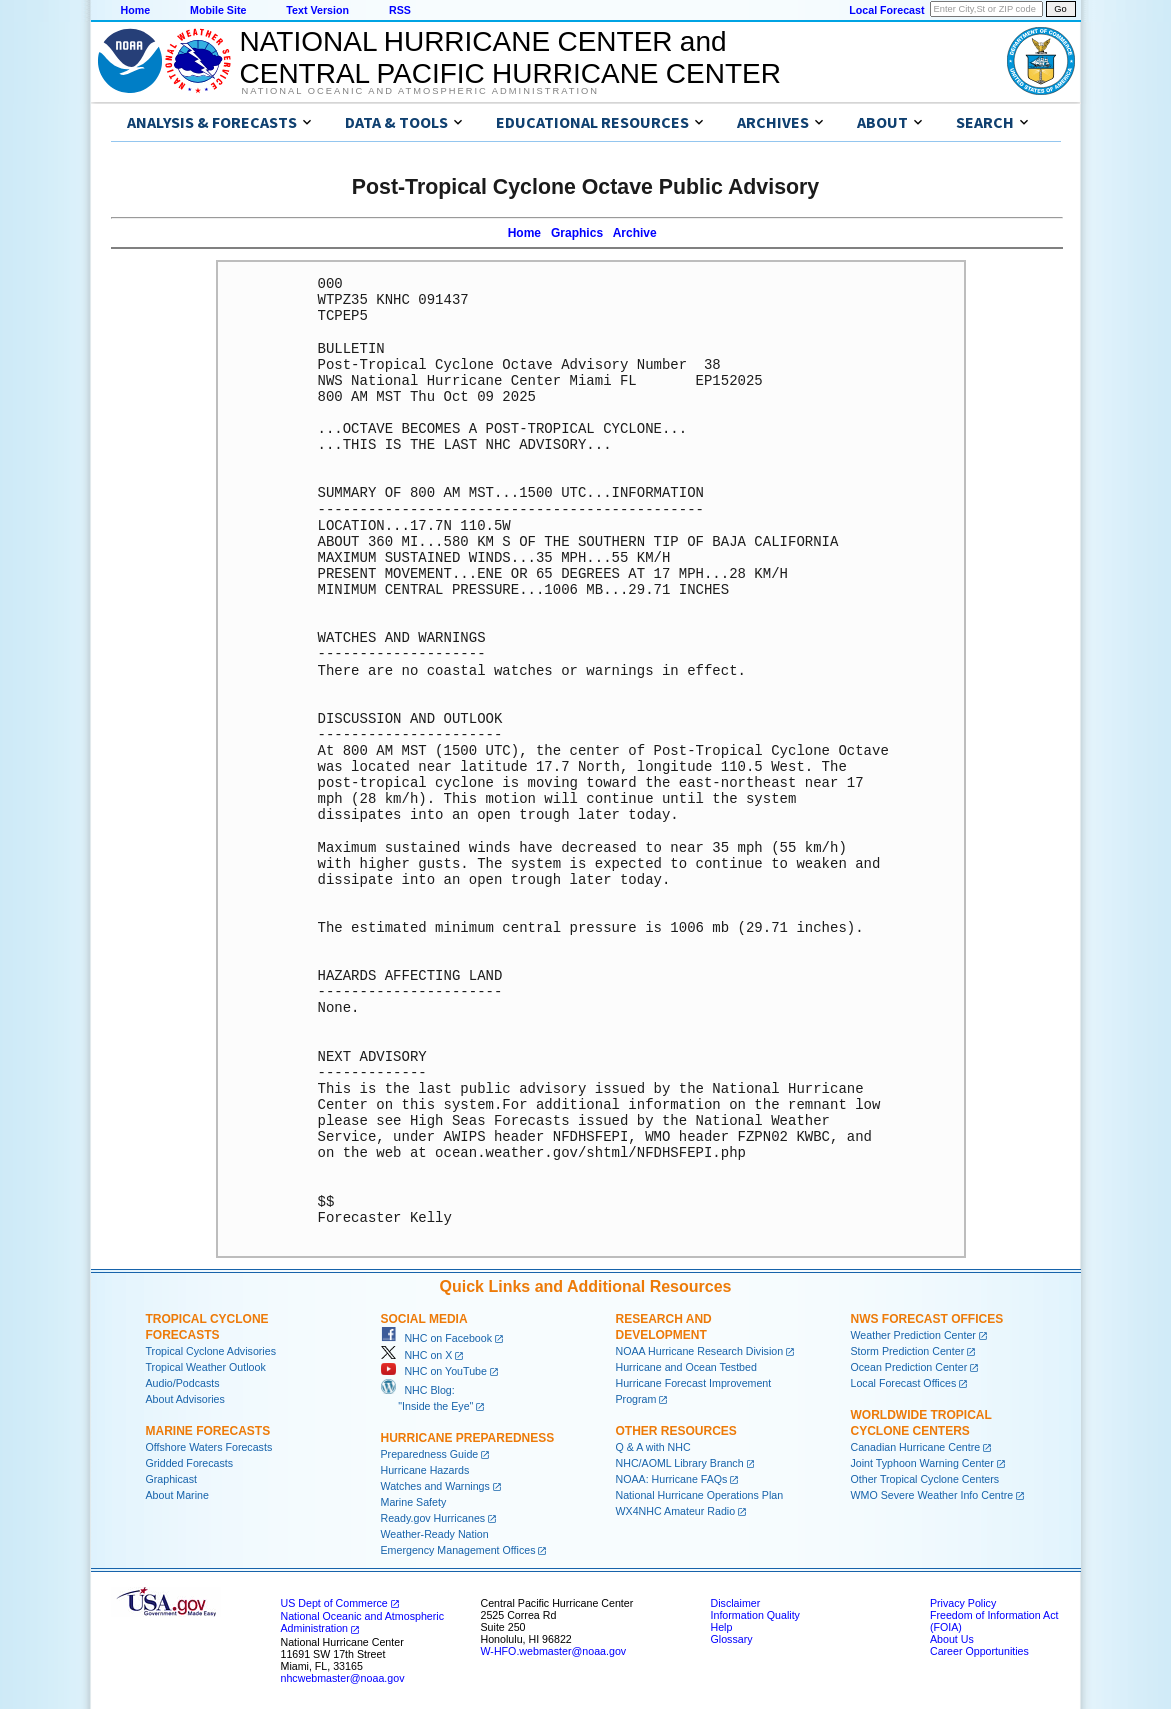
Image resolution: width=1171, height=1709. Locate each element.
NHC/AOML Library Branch (680, 1463)
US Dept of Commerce (334, 1603)
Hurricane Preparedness (468, 1438)
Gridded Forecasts (190, 1463)
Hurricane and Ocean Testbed (686, 1367)
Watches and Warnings (435, 1486)
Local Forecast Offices (904, 1383)
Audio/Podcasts (183, 1383)
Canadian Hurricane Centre (916, 1447)
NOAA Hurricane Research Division (700, 1351)
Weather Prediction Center (913, 1335)
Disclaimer (736, 1603)
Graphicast (172, 1479)
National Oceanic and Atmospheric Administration (420, 91)
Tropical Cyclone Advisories (211, 1351)
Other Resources (676, 1431)
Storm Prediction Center (908, 1351)
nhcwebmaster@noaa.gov (343, 1678)
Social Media (424, 1319)
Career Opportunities (979, 1651)
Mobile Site (218, 10)
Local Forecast (886, 10)
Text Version (317, 10)
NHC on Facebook (437, 1338)
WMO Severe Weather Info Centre (932, 1495)
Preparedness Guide (430, 1454)
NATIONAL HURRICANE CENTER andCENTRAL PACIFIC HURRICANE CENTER (510, 57)
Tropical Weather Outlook (206, 1367)
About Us (952, 1639)
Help (722, 1627)
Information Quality (755, 1615)
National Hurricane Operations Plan (700, 1495)
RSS (400, 10)
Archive (635, 233)
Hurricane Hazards (425, 1470)
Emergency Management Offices (458, 1550)
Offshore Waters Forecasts (209, 1447)
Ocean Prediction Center (909, 1367)
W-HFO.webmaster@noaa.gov (554, 1651)
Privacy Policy (963, 1603)
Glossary (732, 1639)
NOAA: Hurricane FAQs (672, 1479)
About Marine (177, 1495)
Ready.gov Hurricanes (433, 1518)
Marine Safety (414, 1502)
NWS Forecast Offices (927, 1319)
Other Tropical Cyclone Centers (925, 1479)
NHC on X (417, 1355)
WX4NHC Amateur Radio (676, 1511)
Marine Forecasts (208, 1431)
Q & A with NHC (653, 1447)
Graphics (577, 233)
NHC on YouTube (434, 1371)
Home (136, 10)
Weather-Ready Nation (435, 1534)
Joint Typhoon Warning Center (922, 1463)
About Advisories (185, 1399)
